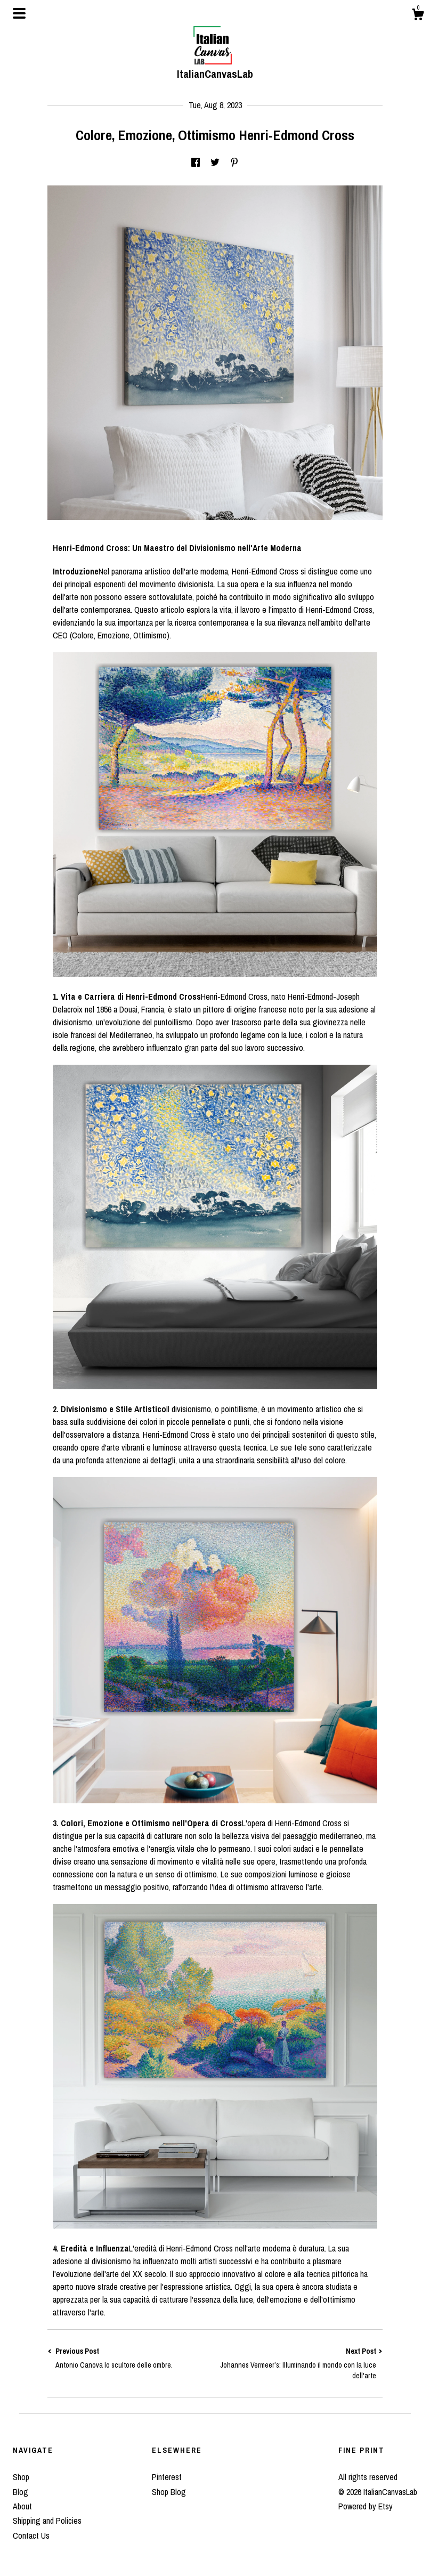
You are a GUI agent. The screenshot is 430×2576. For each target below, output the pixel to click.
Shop (21, 2477)
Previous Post (131, 2358)
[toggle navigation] (19, 13)
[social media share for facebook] (195, 162)
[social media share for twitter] (215, 162)
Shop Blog (169, 2492)
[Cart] (418, 16)
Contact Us (31, 2535)
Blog (20, 2492)
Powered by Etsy (365, 2506)
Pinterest (167, 2477)
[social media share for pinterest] (234, 162)
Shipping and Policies (47, 2520)
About (22, 2506)
